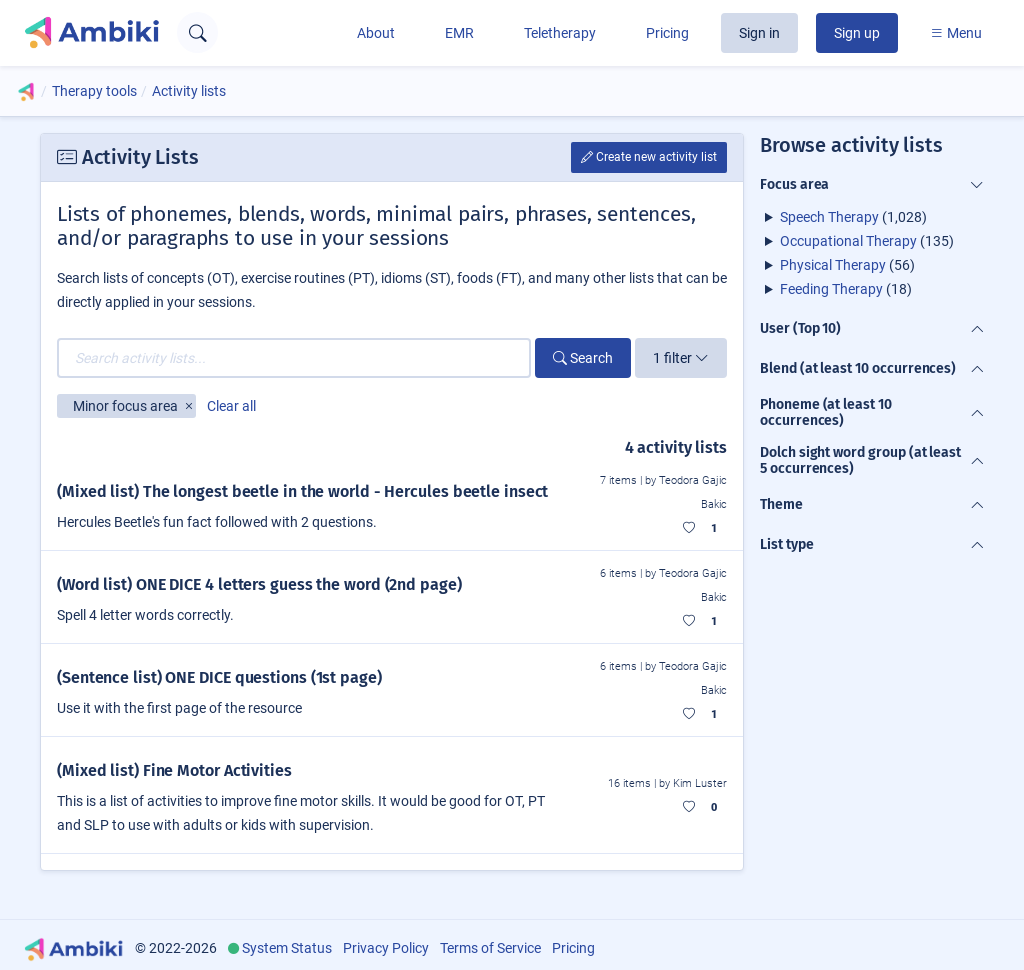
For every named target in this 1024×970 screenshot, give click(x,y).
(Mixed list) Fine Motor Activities (174, 770)
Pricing (667, 33)
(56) (847, 265)
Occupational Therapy (848, 241)
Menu (956, 33)
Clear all (231, 406)
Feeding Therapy (831, 289)
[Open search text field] (197, 32)
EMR (459, 33)
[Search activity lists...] (294, 358)
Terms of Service (490, 948)
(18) (846, 289)
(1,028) (853, 217)
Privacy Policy (386, 948)
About (376, 33)
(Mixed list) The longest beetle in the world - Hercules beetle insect (302, 491)
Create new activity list (649, 157)
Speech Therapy (829, 217)
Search (583, 358)
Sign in (759, 33)
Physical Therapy (833, 265)
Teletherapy (560, 33)
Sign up (857, 33)
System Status (287, 948)
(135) (867, 241)
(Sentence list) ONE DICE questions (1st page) (219, 677)
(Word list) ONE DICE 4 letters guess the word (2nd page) (259, 584)
